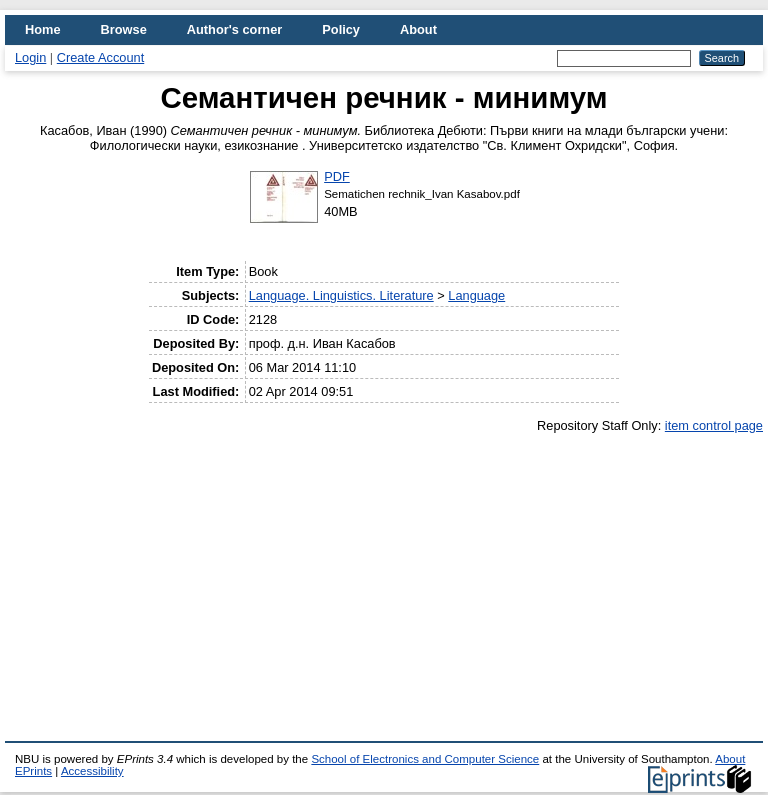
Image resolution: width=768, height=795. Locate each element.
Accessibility (92, 771)
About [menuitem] (418, 29)
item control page (714, 425)
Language (476, 295)
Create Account (101, 57)
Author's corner (234, 29)
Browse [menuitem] (124, 29)
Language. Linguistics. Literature (341, 295)
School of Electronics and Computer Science (425, 759)
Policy (341, 29)
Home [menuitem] (43, 29)
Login (30, 57)
